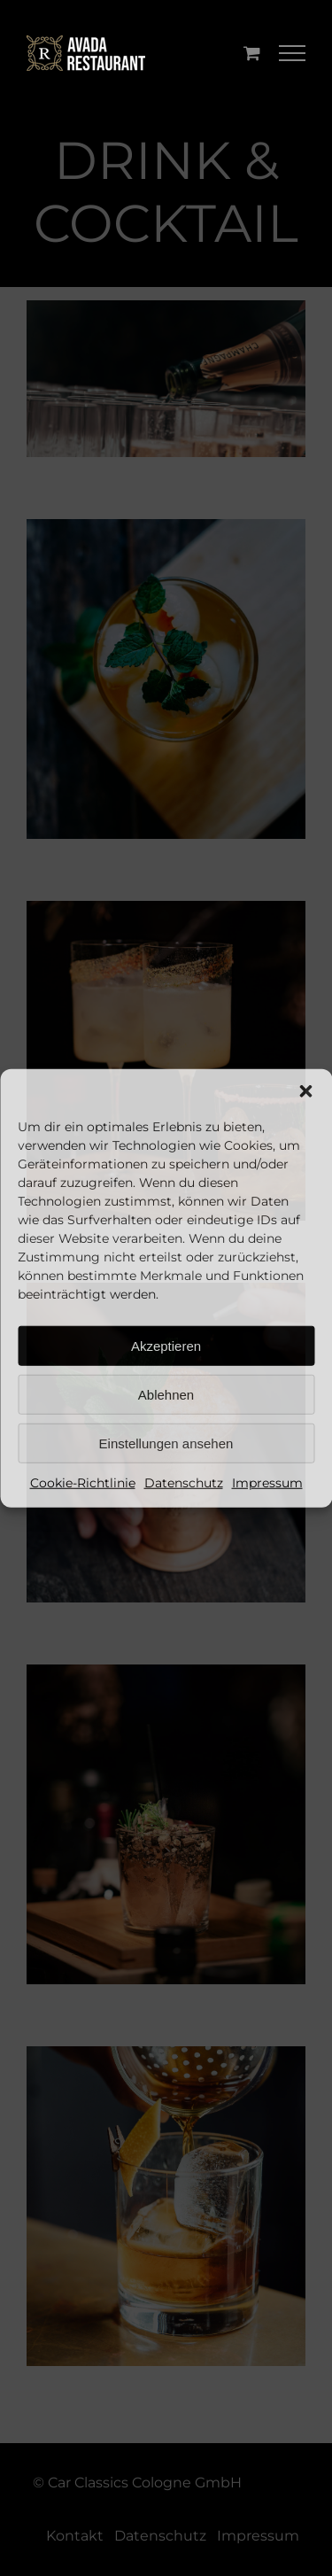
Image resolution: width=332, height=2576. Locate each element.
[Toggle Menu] (292, 53)
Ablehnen (166, 1393)
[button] (305, 1091)
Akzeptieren (166, 1345)
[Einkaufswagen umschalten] (251, 52)
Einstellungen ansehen (166, 1442)
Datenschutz (183, 1483)
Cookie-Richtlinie (82, 1483)
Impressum (267, 1483)
